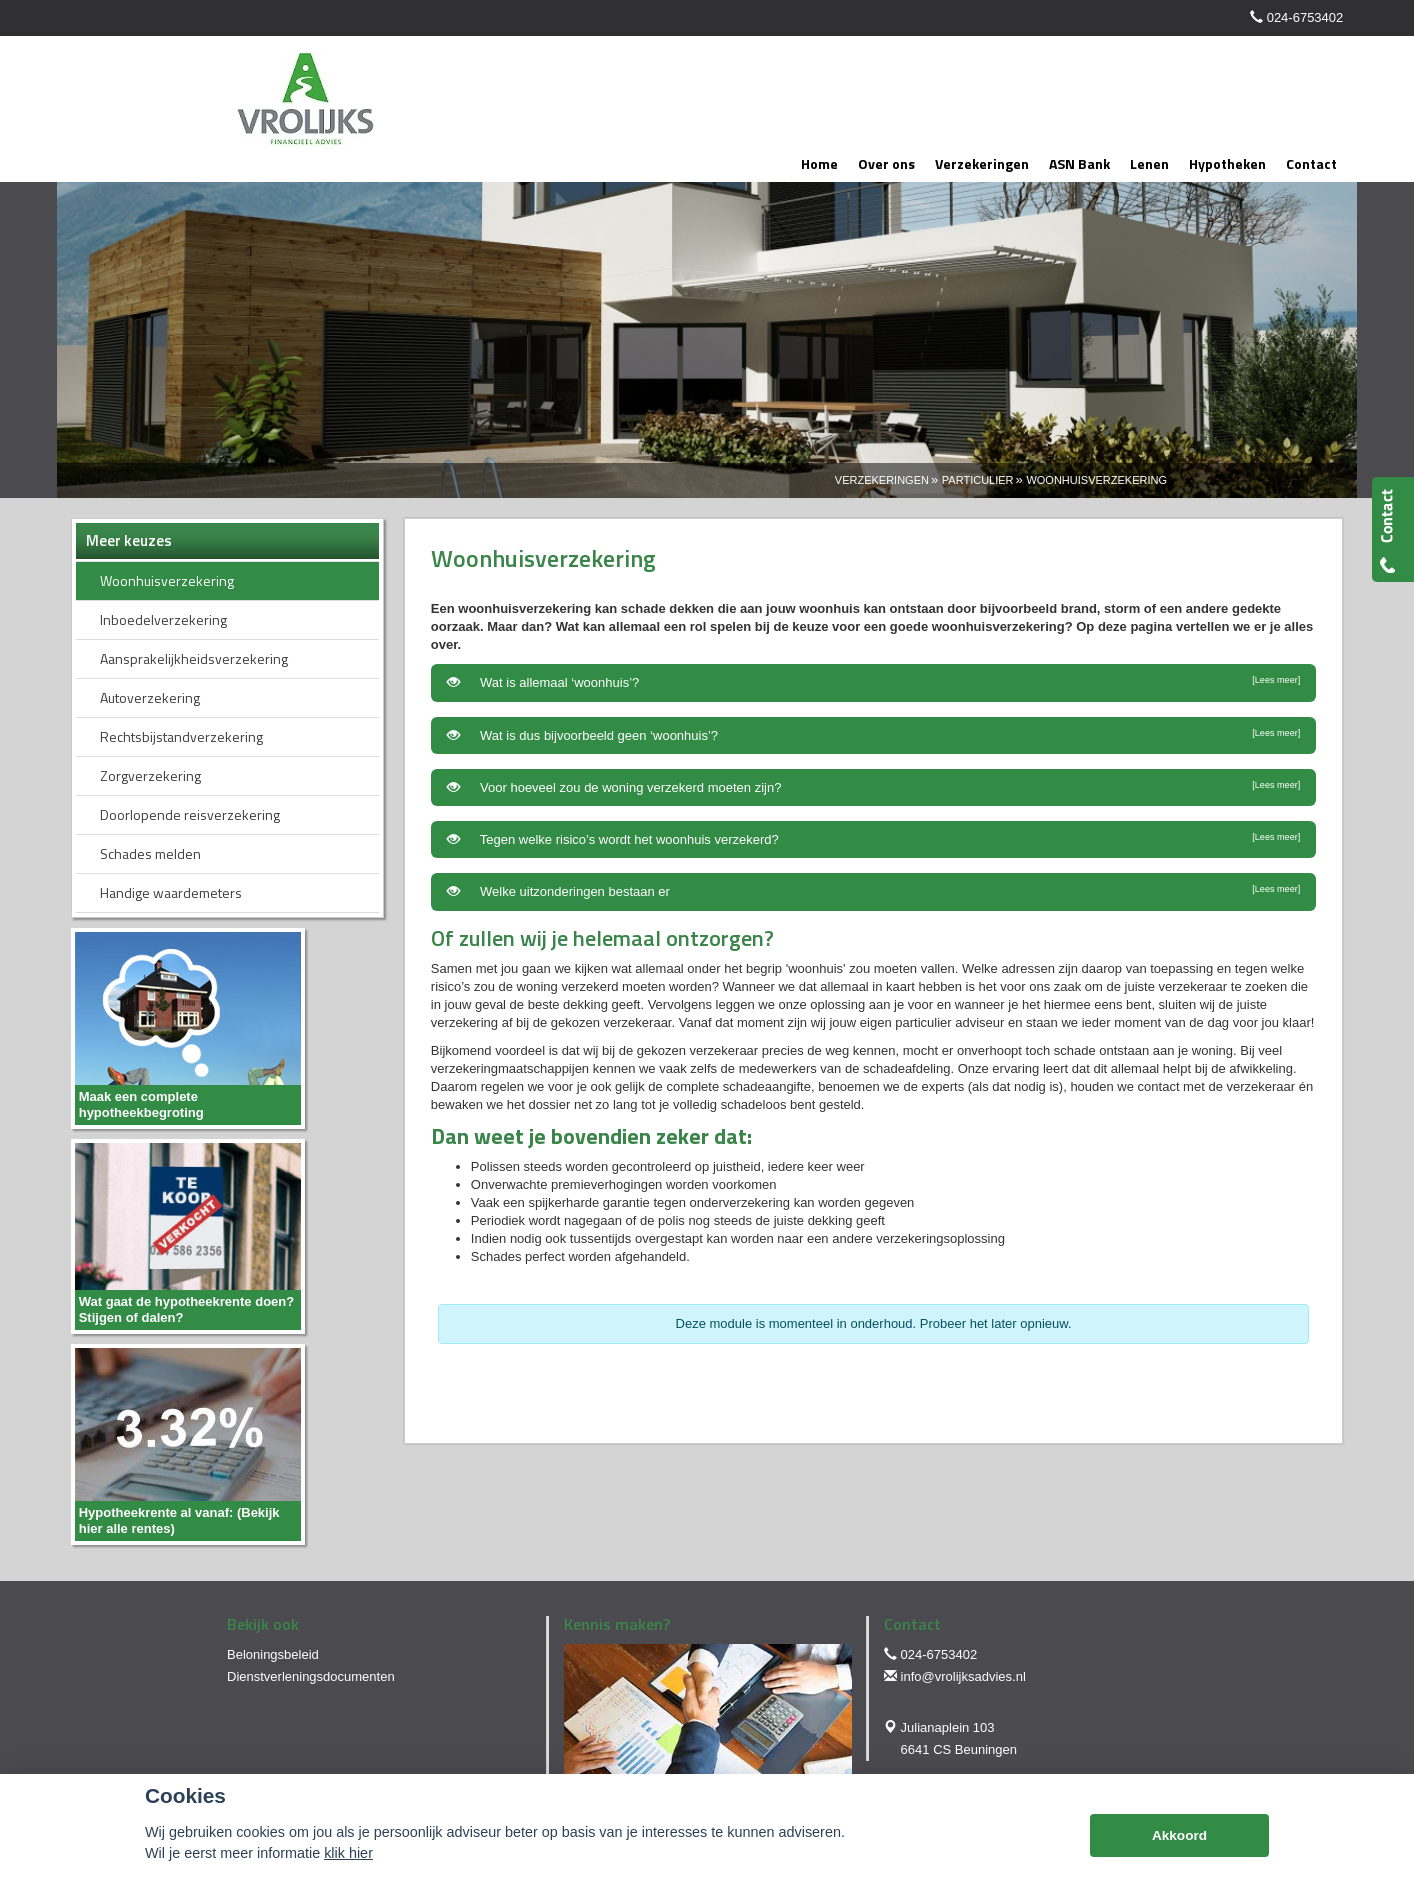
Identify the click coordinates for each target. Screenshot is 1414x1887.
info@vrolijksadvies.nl (963, 1676)
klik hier (348, 1853)
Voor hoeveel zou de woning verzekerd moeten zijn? (873, 787)
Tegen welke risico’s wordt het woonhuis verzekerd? (873, 839)
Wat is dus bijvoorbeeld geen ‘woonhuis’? (873, 735)
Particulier (978, 480)
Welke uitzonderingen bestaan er (873, 891)
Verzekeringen (882, 480)
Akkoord (1179, 1835)
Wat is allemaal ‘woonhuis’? (873, 682)
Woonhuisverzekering (1096, 480)
